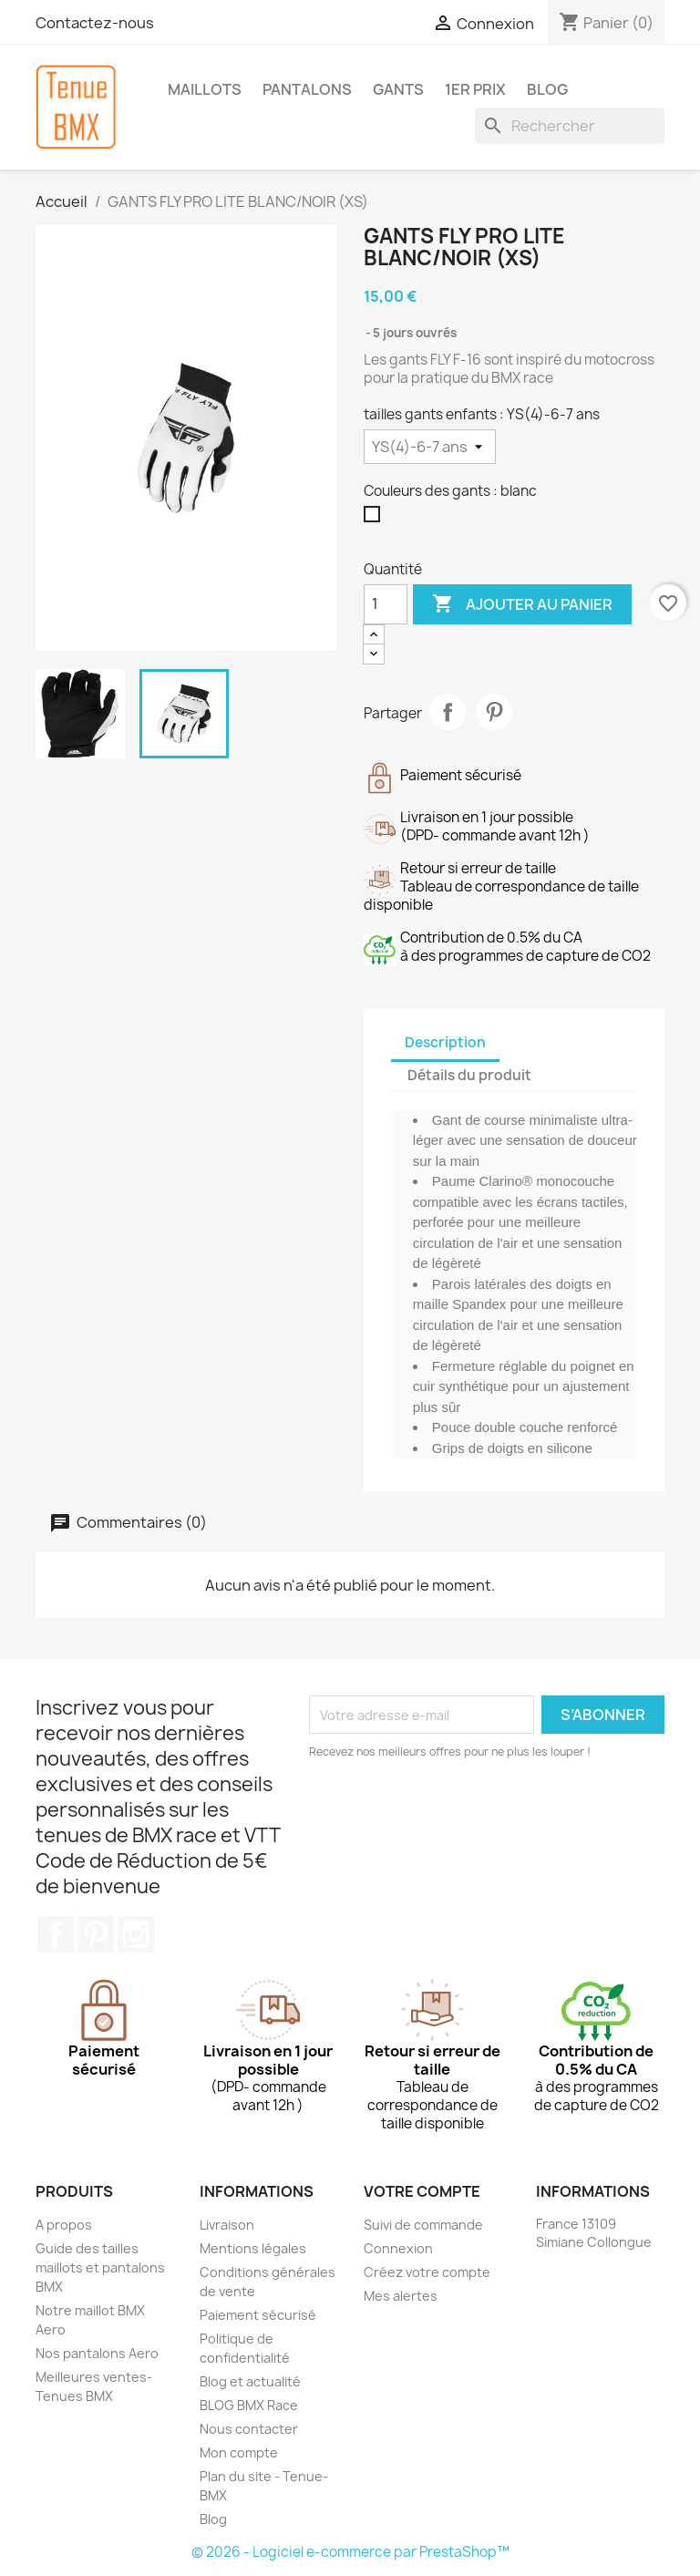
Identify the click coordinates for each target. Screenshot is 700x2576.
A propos (64, 2224)
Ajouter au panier (522, 604)
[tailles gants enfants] (430, 446)
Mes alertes (401, 2295)
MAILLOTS (205, 89)
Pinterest (494, 712)
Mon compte (239, 2452)
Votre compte (422, 2191)
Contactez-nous (95, 23)
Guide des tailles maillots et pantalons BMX (100, 2267)
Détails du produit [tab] (469, 1075)
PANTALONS (307, 89)
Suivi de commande (423, 2224)
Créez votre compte (427, 2272)
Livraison (227, 2224)
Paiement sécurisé (258, 2315)
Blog (213, 2519)
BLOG (547, 89)
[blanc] (375, 518)
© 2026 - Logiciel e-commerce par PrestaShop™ (350, 2551)
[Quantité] (385, 604)
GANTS (398, 89)
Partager (447, 712)
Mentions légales (253, 2248)
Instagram (136, 1934)
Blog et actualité (250, 2381)
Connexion (398, 2248)
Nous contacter (249, 2428)
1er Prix (475, 89)
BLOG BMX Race (249, 2405)
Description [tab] (445, 1042)
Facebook (55, 1934)
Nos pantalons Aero (97, 2353)
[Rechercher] (569, 126)
